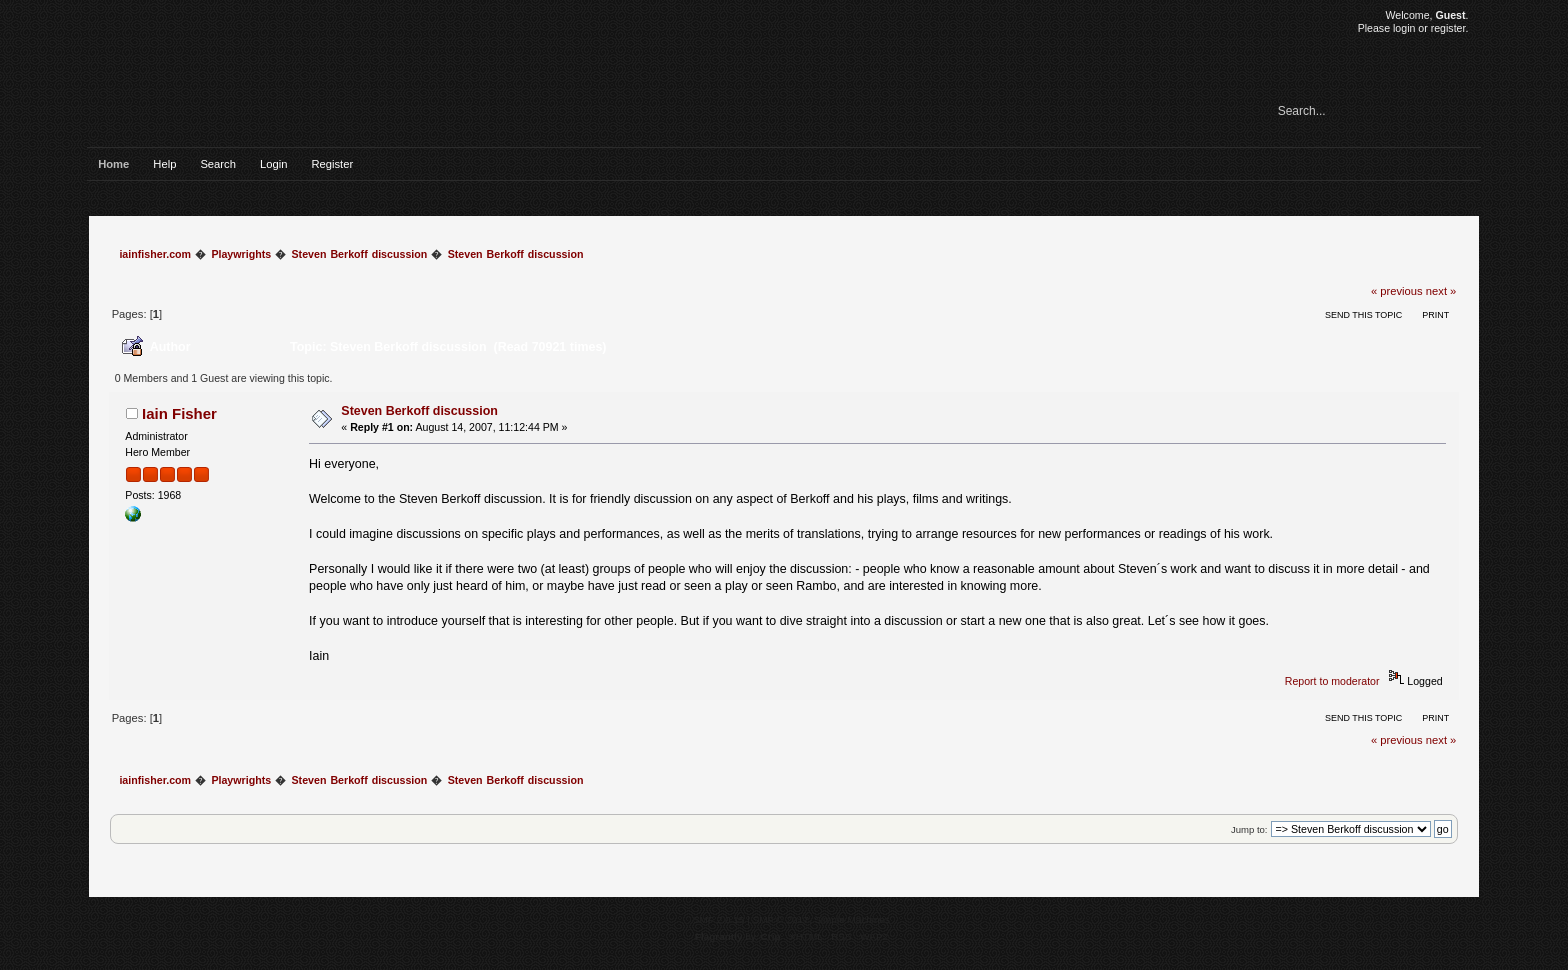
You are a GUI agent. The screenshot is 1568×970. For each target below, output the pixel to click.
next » (1441, 291)
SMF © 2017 (781, 919)
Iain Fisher (179, 413)
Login (273, 164)
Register (332, 164)
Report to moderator (1332, 681)
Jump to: (1249, 829)
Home (113, 164)
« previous (1397, 291)
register (1448, 28)
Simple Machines (852, 919)
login (1404, 28)
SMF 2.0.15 (719, 919)
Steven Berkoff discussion (419, 411)
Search (218, 164)
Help (164, 164)
